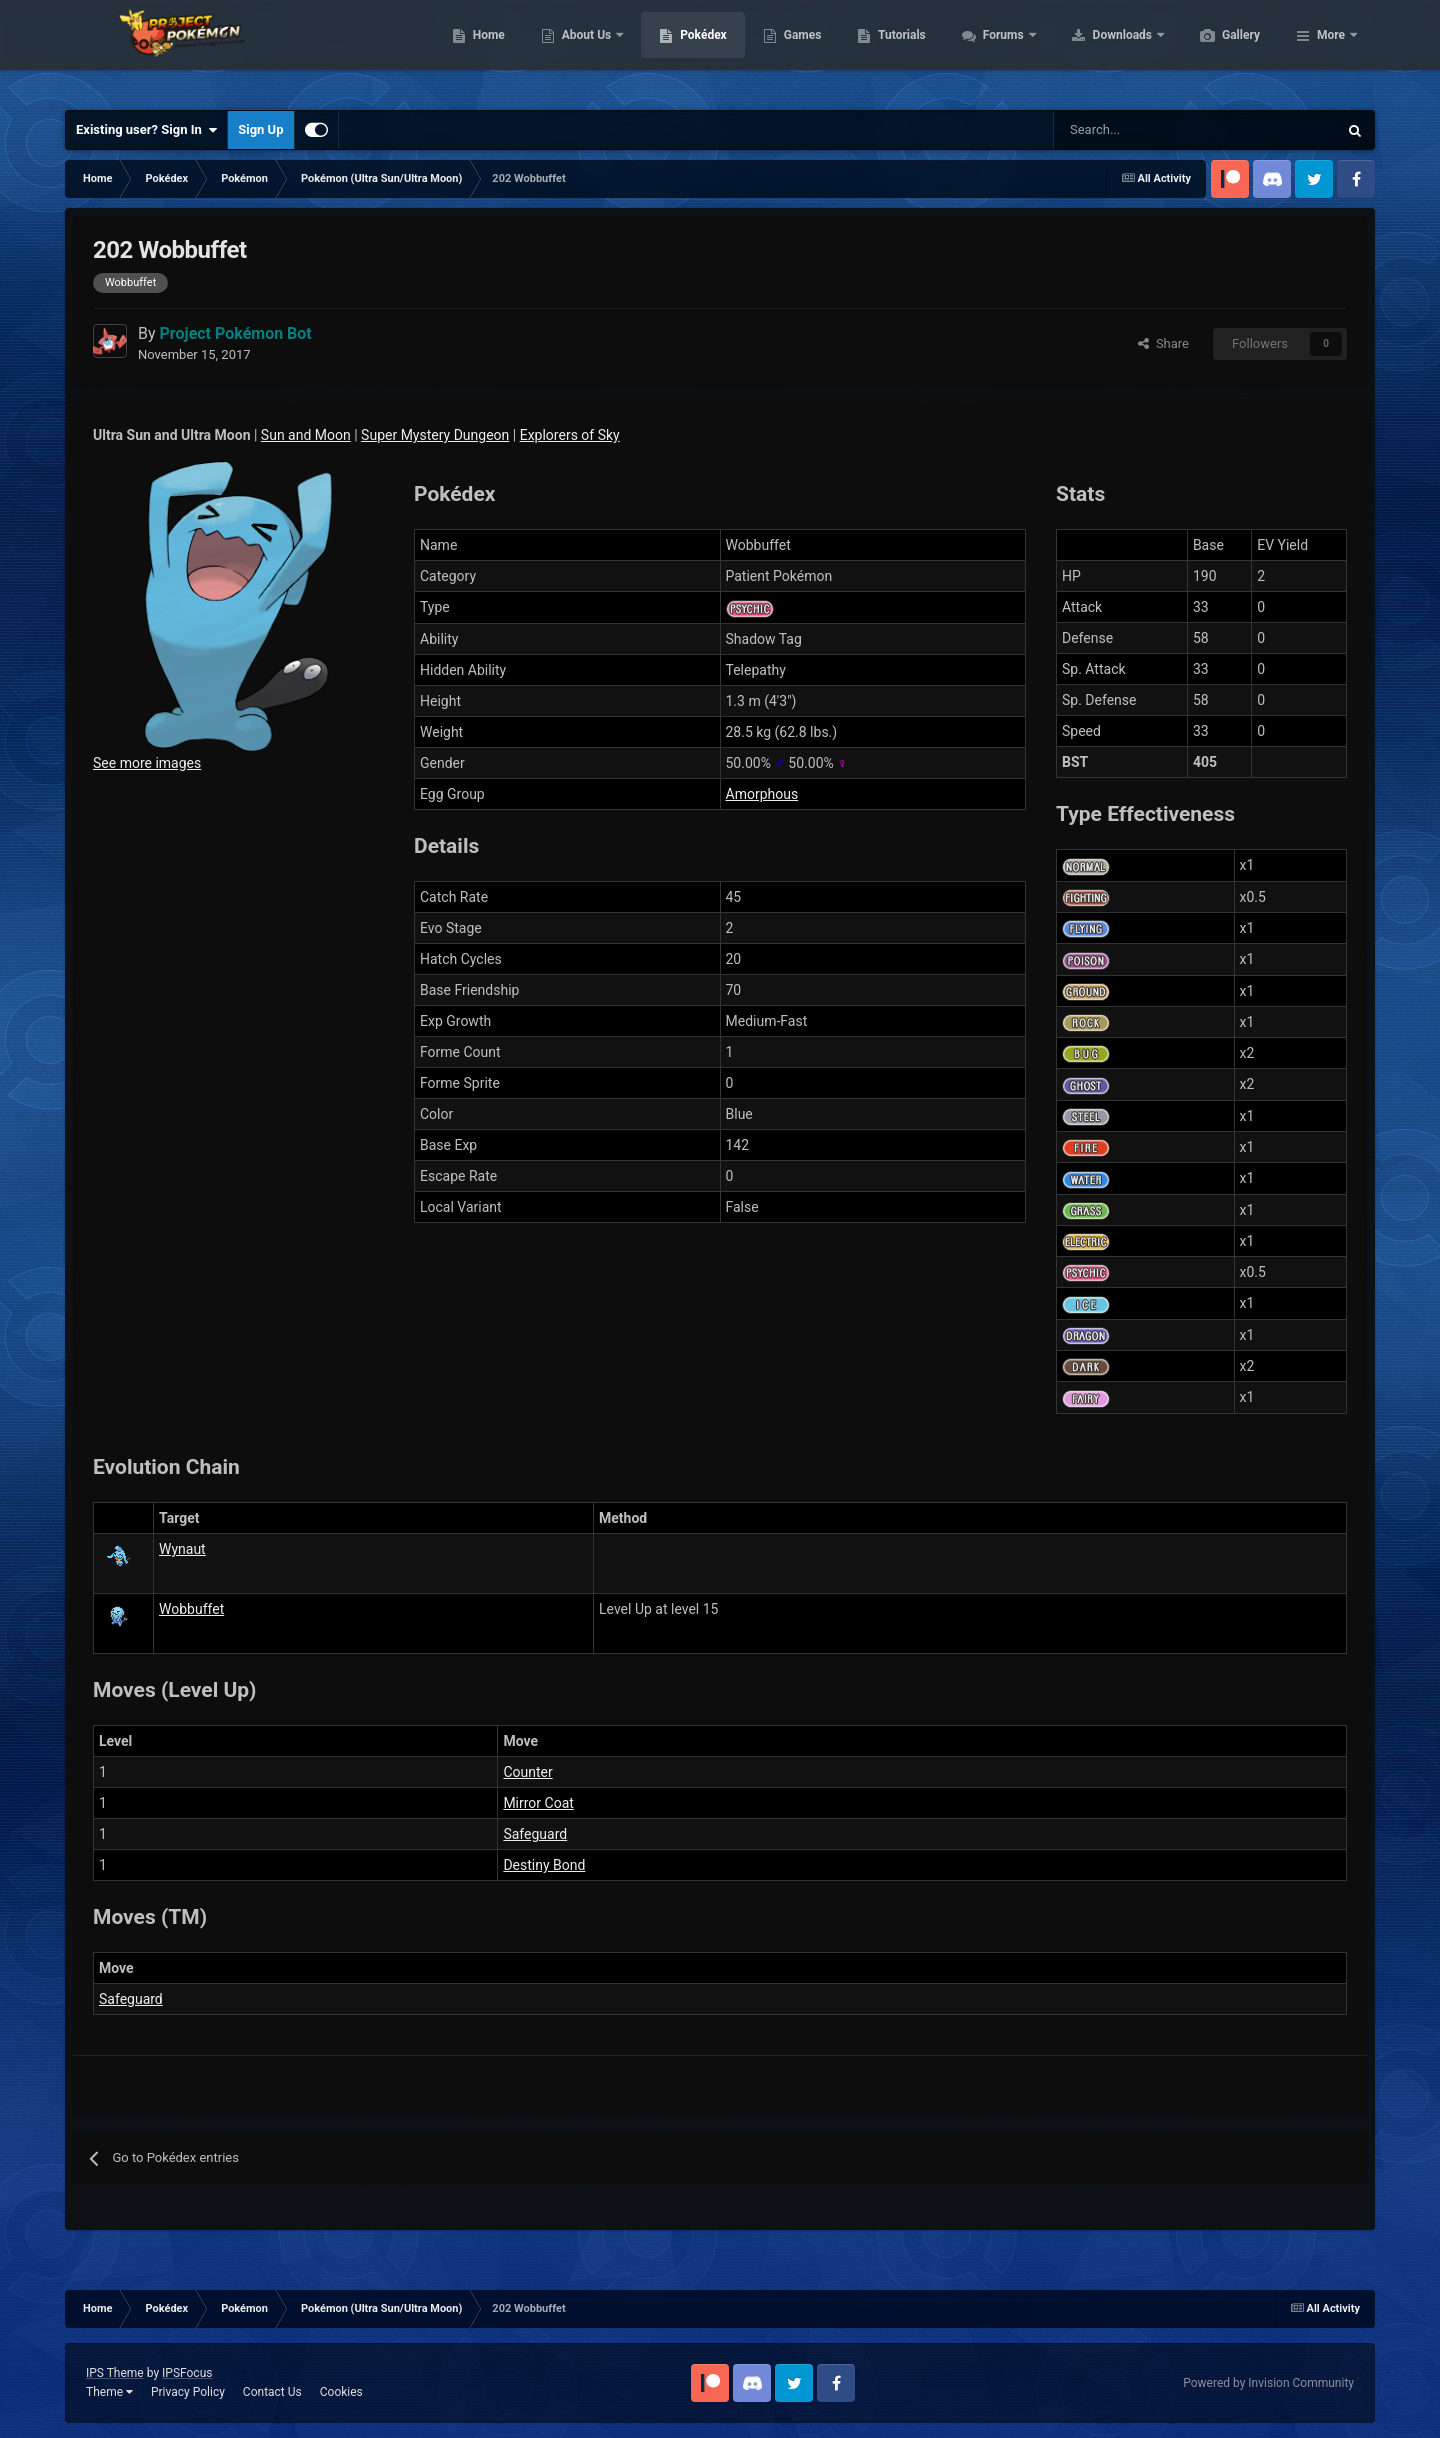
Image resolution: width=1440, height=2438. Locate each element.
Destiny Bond (544, 1865)
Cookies (341, 2392)
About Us (682, 50)
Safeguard (535, 1834)
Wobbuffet (191, 1609)
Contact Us (272, 2392)
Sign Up (260, 129)
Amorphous (762, 794)
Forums (1099, 50)
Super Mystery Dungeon (435, 435)
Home (583, 50)
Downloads (1218, 50)
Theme (109, 2392)
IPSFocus (187, 2373)
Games (897, 50)
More (1331, 50)
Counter (527, 1772)
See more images (147, 763)
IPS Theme (115, 2373)
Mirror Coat (538, 1803)
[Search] (1124, 130)
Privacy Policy (188, 2392)
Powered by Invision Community (1268, 2383)
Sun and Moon (306, 435)
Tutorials (996, 50)
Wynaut (182, 1549)
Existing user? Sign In (146, 130)
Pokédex (798, 50)
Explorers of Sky (570, 435)
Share (1163, 343)
